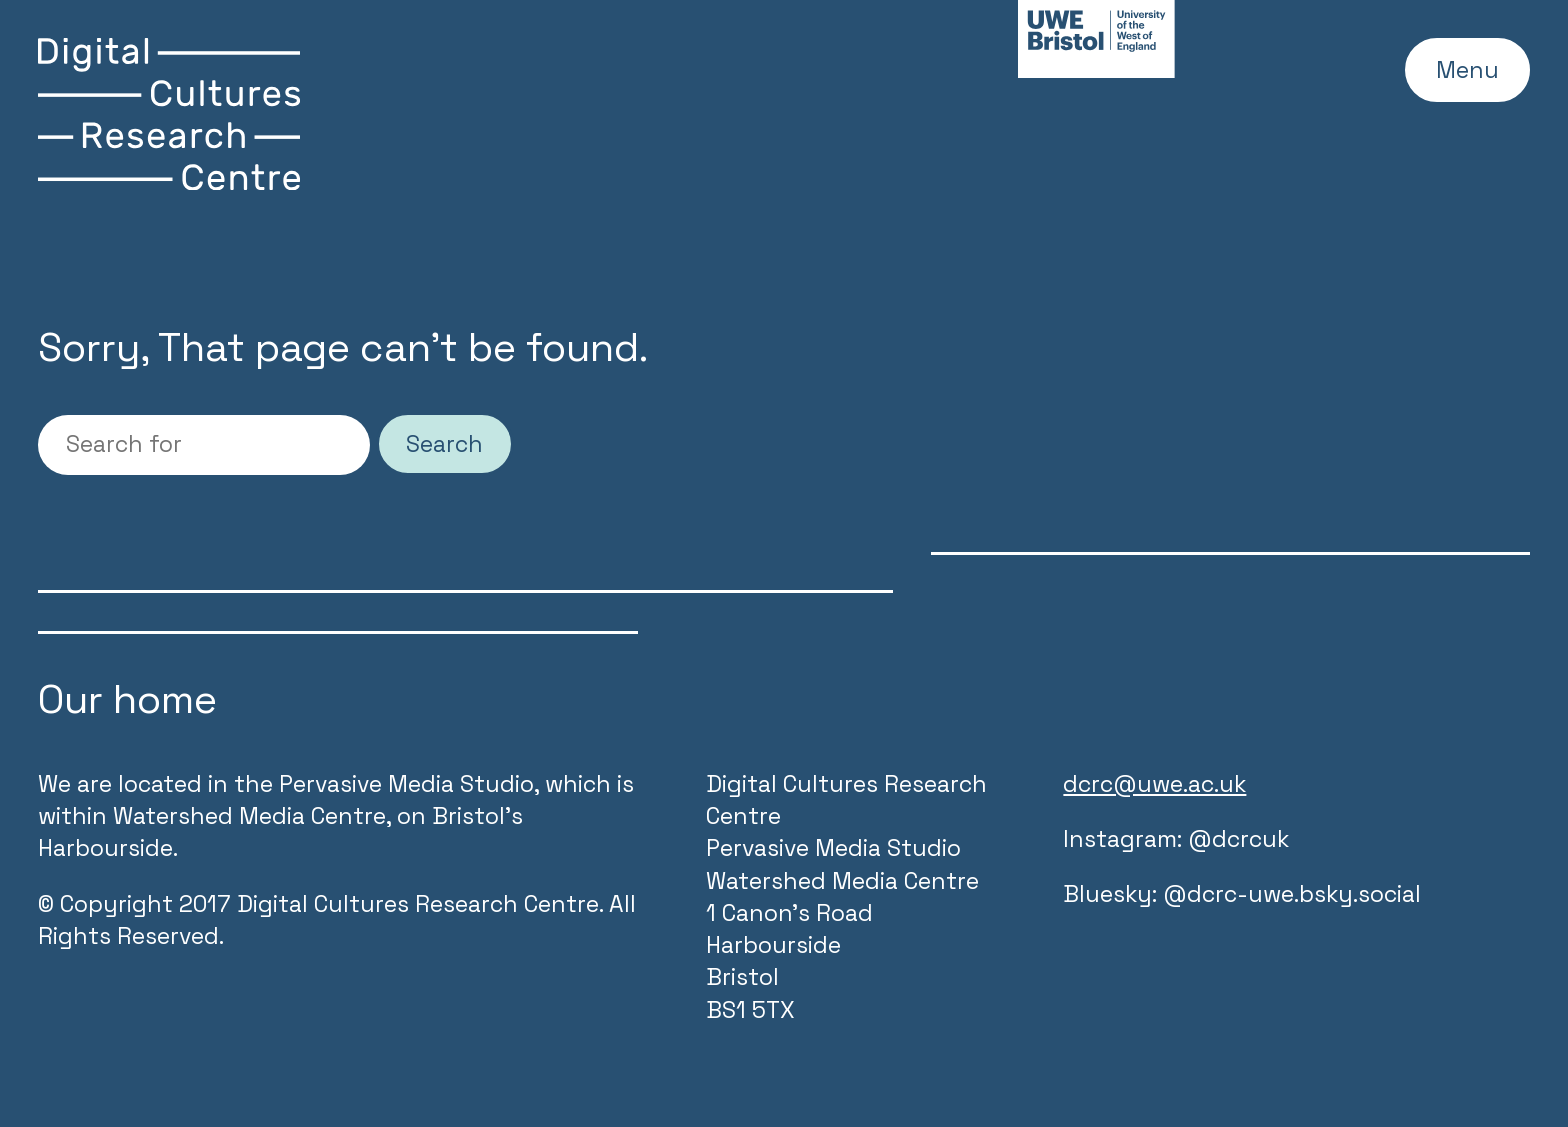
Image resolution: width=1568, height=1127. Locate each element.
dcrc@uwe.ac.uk (1154, 784)
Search (444, 444)
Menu (1467, 70)
